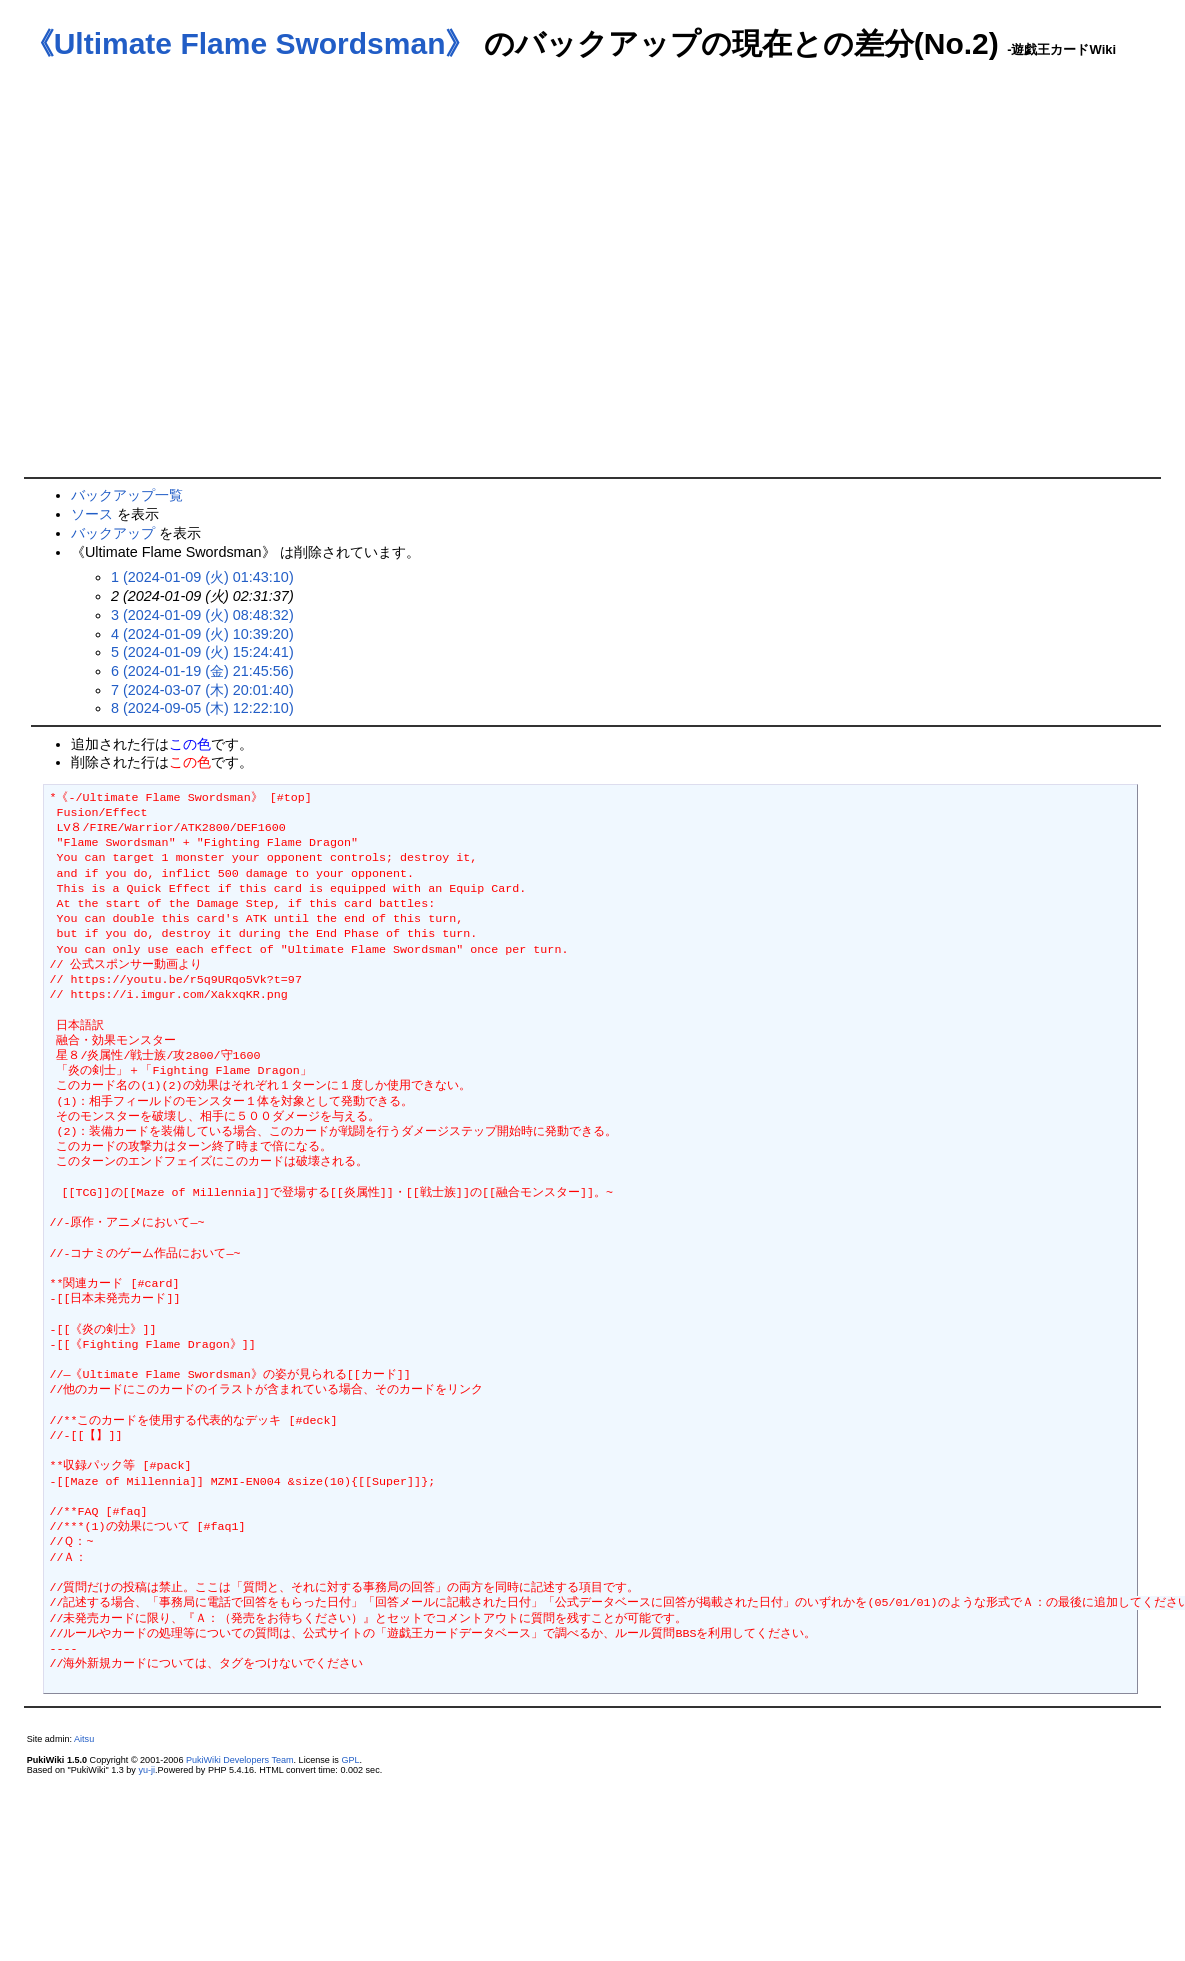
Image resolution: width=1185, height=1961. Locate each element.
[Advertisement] (187, 279)
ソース (92, 514)
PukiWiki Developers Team (240, 1760)
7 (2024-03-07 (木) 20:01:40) (202, 690)
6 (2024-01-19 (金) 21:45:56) (202, 671)
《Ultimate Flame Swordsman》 (250, 43)
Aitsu (84, 1739)
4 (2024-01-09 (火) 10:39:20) (202, 634)
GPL (350, 1760)
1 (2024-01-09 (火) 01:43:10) (202, 577)
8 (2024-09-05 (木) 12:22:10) (202, 708)
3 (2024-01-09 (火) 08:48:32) (202, 615)
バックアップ (113, 533)
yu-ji (146, 1770)
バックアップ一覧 (127, 495)
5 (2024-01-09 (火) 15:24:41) (202, 652)
